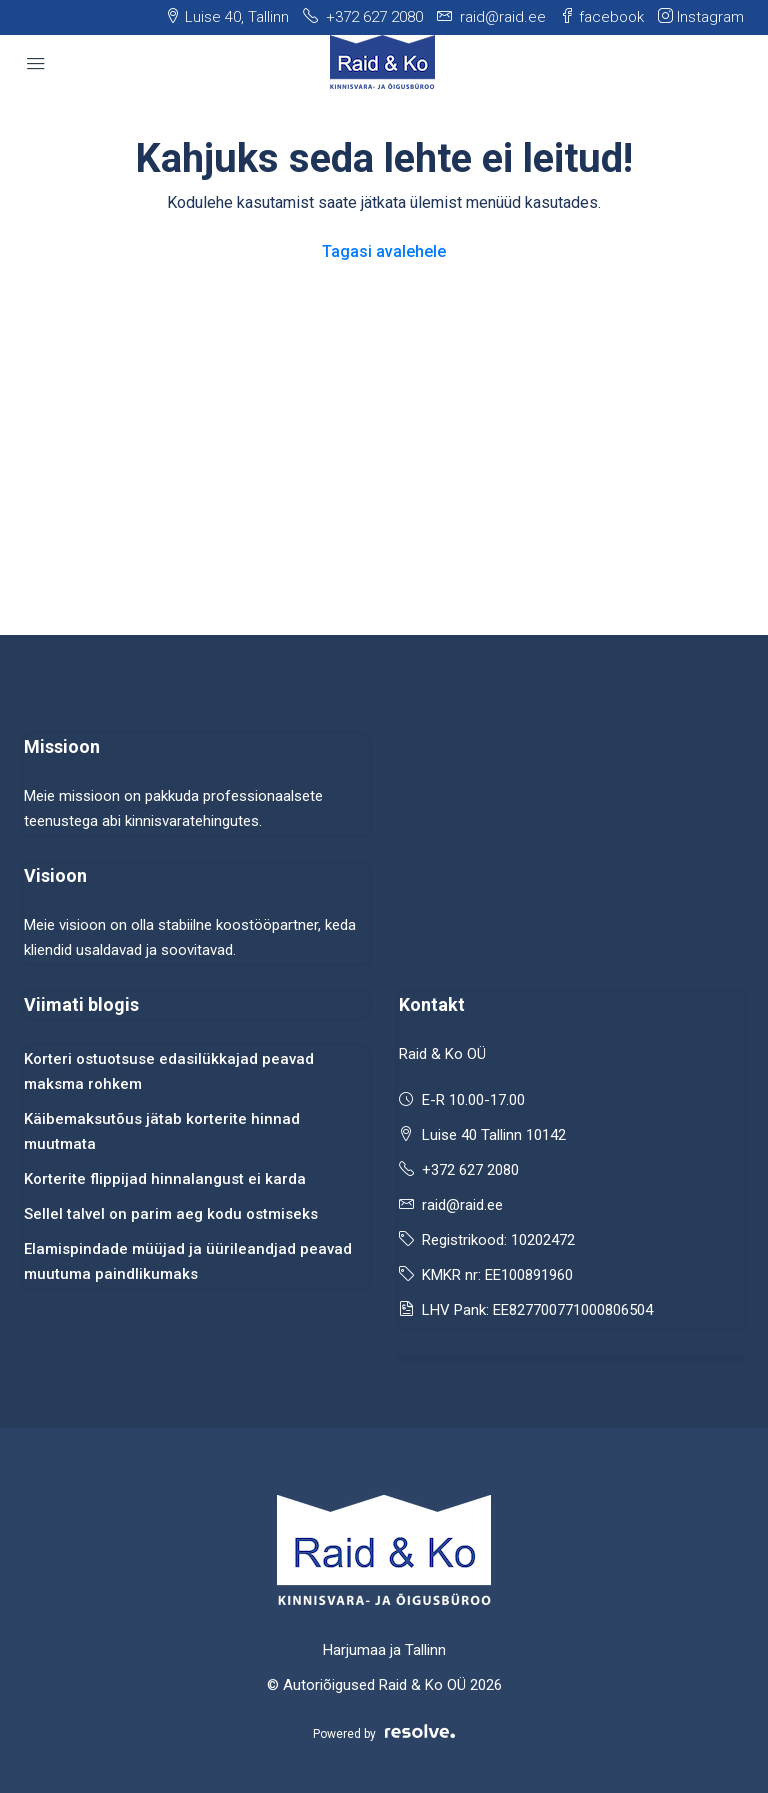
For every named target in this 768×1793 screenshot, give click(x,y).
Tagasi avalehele (384, 251)
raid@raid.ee (462, 1205)
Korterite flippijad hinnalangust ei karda (165, 1179)
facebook (602, 17)
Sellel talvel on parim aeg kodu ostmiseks (171, 1214)
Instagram (701, 17)
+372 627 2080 (470, 1170)
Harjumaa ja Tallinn (384, 1650)
